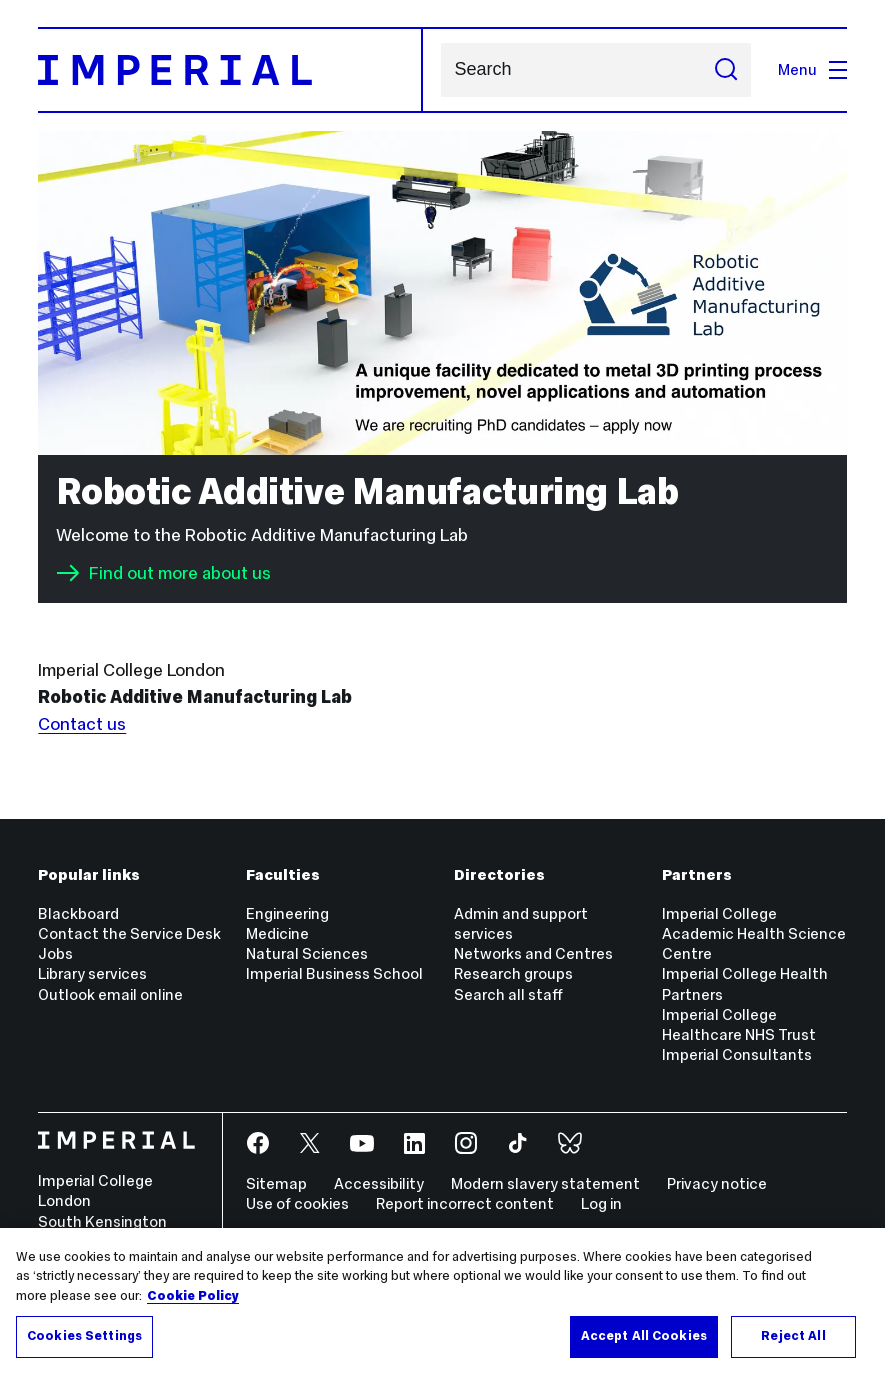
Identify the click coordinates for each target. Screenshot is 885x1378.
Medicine (277, 933)
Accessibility (379, 1183)
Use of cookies (297, 1203)
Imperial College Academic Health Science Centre (754, 934)
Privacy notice (717, 1183)
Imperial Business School (334, 973)
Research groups (513, 973)
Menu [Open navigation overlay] (812, 69)
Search (440, 70)
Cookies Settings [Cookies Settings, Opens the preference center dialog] (84, 1336)
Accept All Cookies (644, 1336)
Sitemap (276, 1183)
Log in (601, 1203)
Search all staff (508, 994)
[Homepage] (230, 70)
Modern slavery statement (545, 1183)
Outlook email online (110, 994)
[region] (442, 1303)
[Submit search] (725, 70)
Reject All (793, 1336)
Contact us (82, 724)
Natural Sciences (307, 953)
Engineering (287, 913)
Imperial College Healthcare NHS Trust (739, 1024)
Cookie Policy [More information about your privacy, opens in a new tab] (193, 1296)
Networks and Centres (533, 953)
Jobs (55, 953)
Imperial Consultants (737, 1054)
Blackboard (78, 913)
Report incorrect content (465, 1203)
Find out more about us (163, 573)
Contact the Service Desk (129, 933)
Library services (92, 973)
